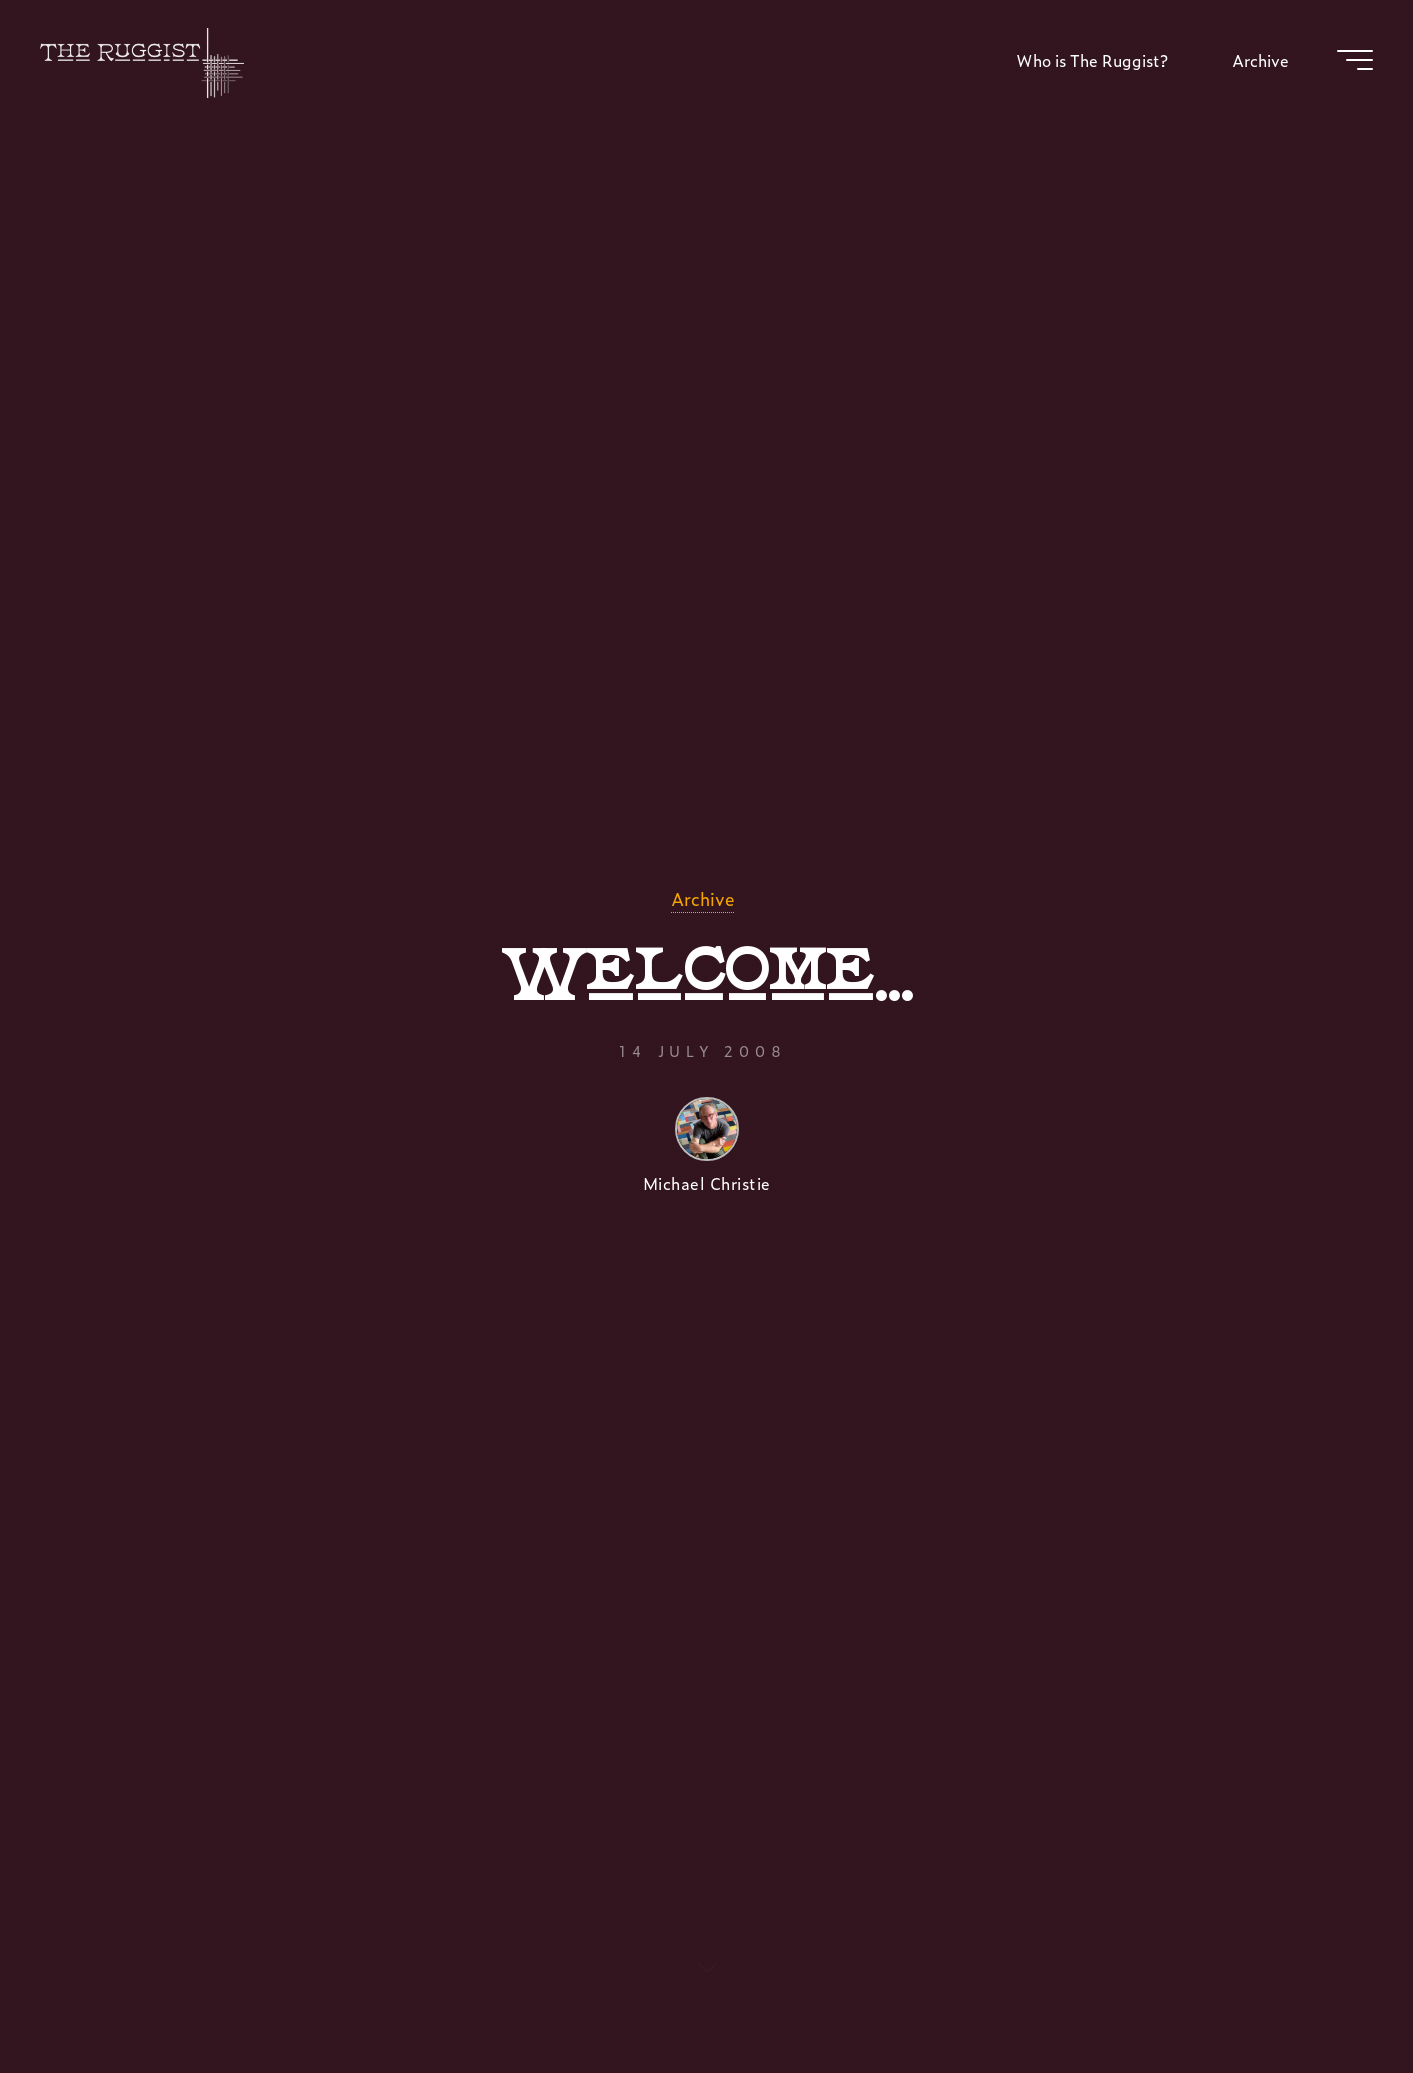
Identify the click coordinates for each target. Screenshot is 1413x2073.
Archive (702, 898)
